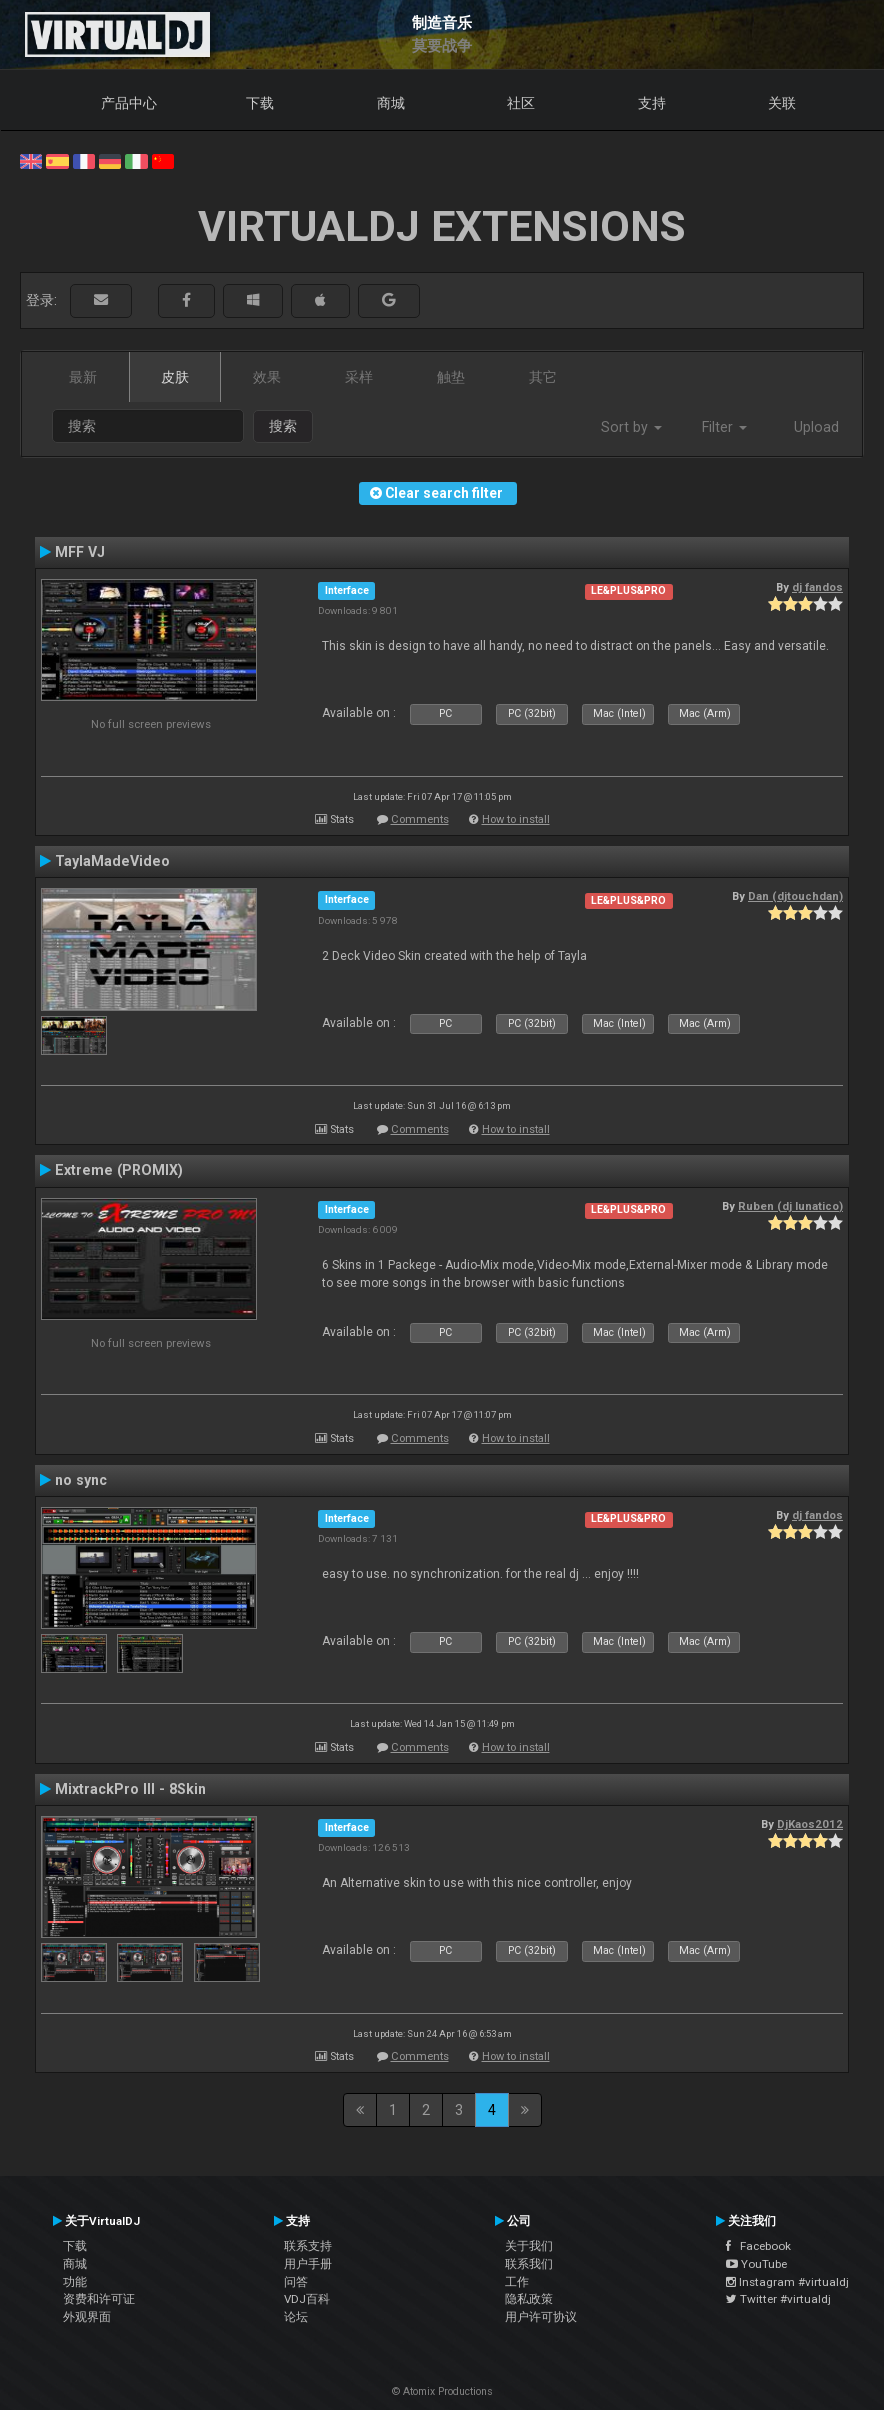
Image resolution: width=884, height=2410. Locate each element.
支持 (652, 103)
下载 (260, 103)
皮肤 (175, 377)
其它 (543, 377)
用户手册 (308, 2264)
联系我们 (529, 2264)
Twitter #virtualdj (778, 2299)
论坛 (296, 2317)
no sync (81, 1480)
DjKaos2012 (810, 1824)
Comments (420, 819)
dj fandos (817, 587)
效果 (267, 377)
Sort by (631, 427)
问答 (296, 2282)
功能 (75, 2282)
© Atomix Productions (442, 2391)
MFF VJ (80, 552)
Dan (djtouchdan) (795, 896)
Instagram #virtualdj (787, 2282)
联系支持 (308, 2246)
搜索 (283, 426)
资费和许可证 (99, 2299)
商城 (391, 103)
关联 (782, 103)
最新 (83, 377)
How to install (516, 819)
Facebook (758, 2246)
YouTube (756, 2264)
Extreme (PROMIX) (119, 1170)
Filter (724, 427)
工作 (517, 2282)
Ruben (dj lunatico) (790, 1206)
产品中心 (129, 103)
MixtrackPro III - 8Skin (130, 1789)
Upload (816, 427)
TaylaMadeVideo (112, 861)
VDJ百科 (307, 2299)
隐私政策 (529, 2299)
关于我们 (529, 2246)
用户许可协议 (541, 2317)
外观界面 (87, 2317)
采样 (359, 377)
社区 (521, 103)
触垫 (451, 377)
